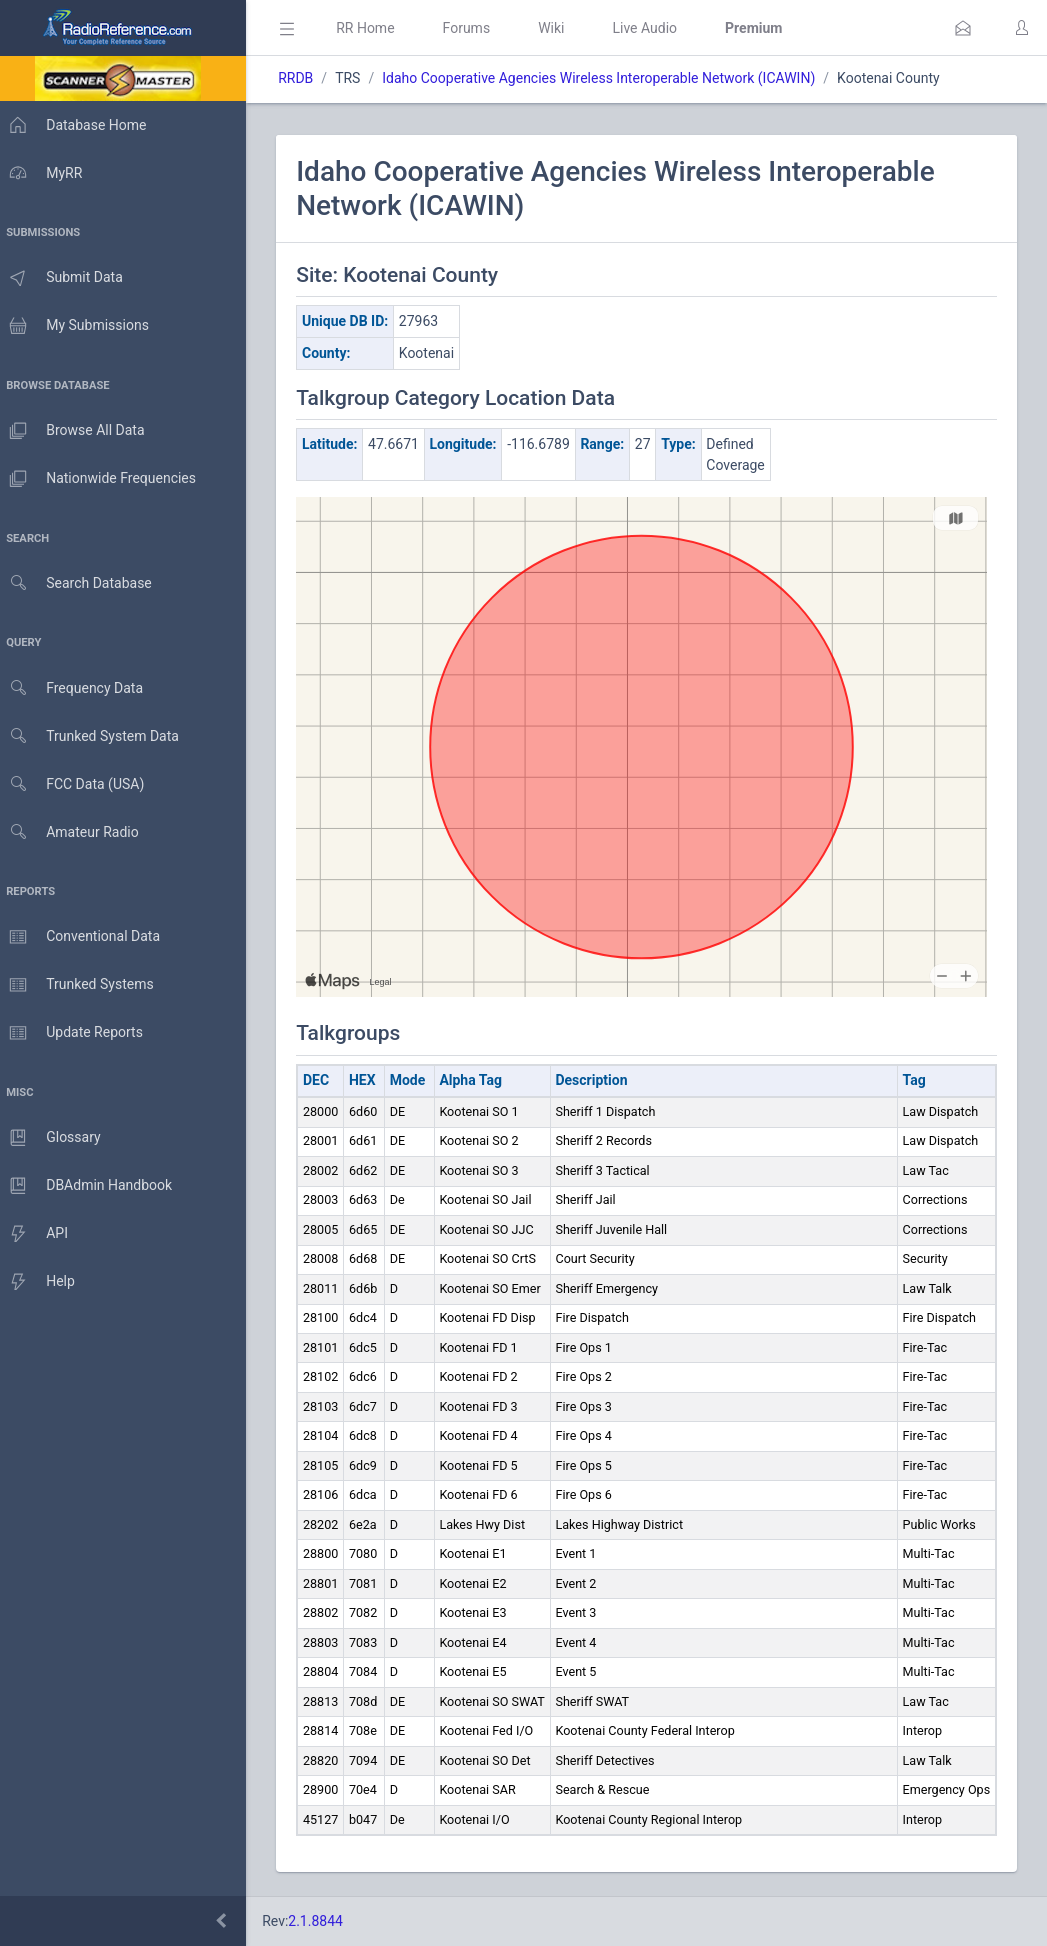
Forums (476, 28)
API (39, 1234)
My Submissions (79, 326)
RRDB (305, 78)
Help (42, 1282)
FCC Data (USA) (77, 784)
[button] (963, 28)
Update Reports (76, 1033)
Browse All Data (77, 431)
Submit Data (66, 278)
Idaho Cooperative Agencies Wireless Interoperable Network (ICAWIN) (608, 78)
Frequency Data (76, 688)
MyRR (46, 173)
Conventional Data (85, 937)
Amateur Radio (74, 832)
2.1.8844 (325, 1921)
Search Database (81, 583)
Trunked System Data (94, 736)
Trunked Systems (81, 985)
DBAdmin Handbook (91, 1186)
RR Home (375, 28)
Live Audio (654, 28)
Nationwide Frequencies (103, 479)
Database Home (78, 125)
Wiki (561, 28)
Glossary (55, 1138)
